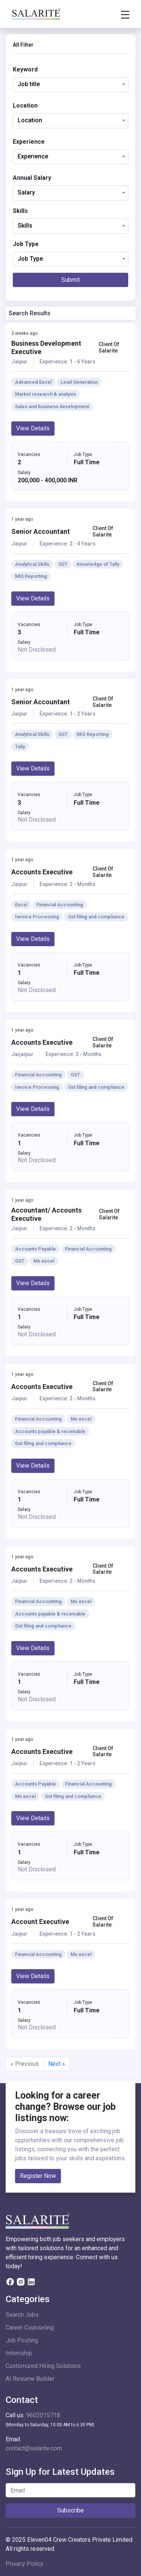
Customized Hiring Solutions (43, 2365)
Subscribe (70, 2510)
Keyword (25, 69)
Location (25, 105)
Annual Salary (32, 177)
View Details (33, 428)
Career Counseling (30, 2327)
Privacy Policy (24, 2563)
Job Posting (22, 2340)
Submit (70, 279)
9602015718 (43, 2415)
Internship (19, 2353)
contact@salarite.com (34, 2448)
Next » (56, 2063)
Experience (29, 141)
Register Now (38, 2175)
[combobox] (70, 84)
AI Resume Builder (30, 2378)
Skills (20, 210)
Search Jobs (22, 2314)
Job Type (26, 244)
